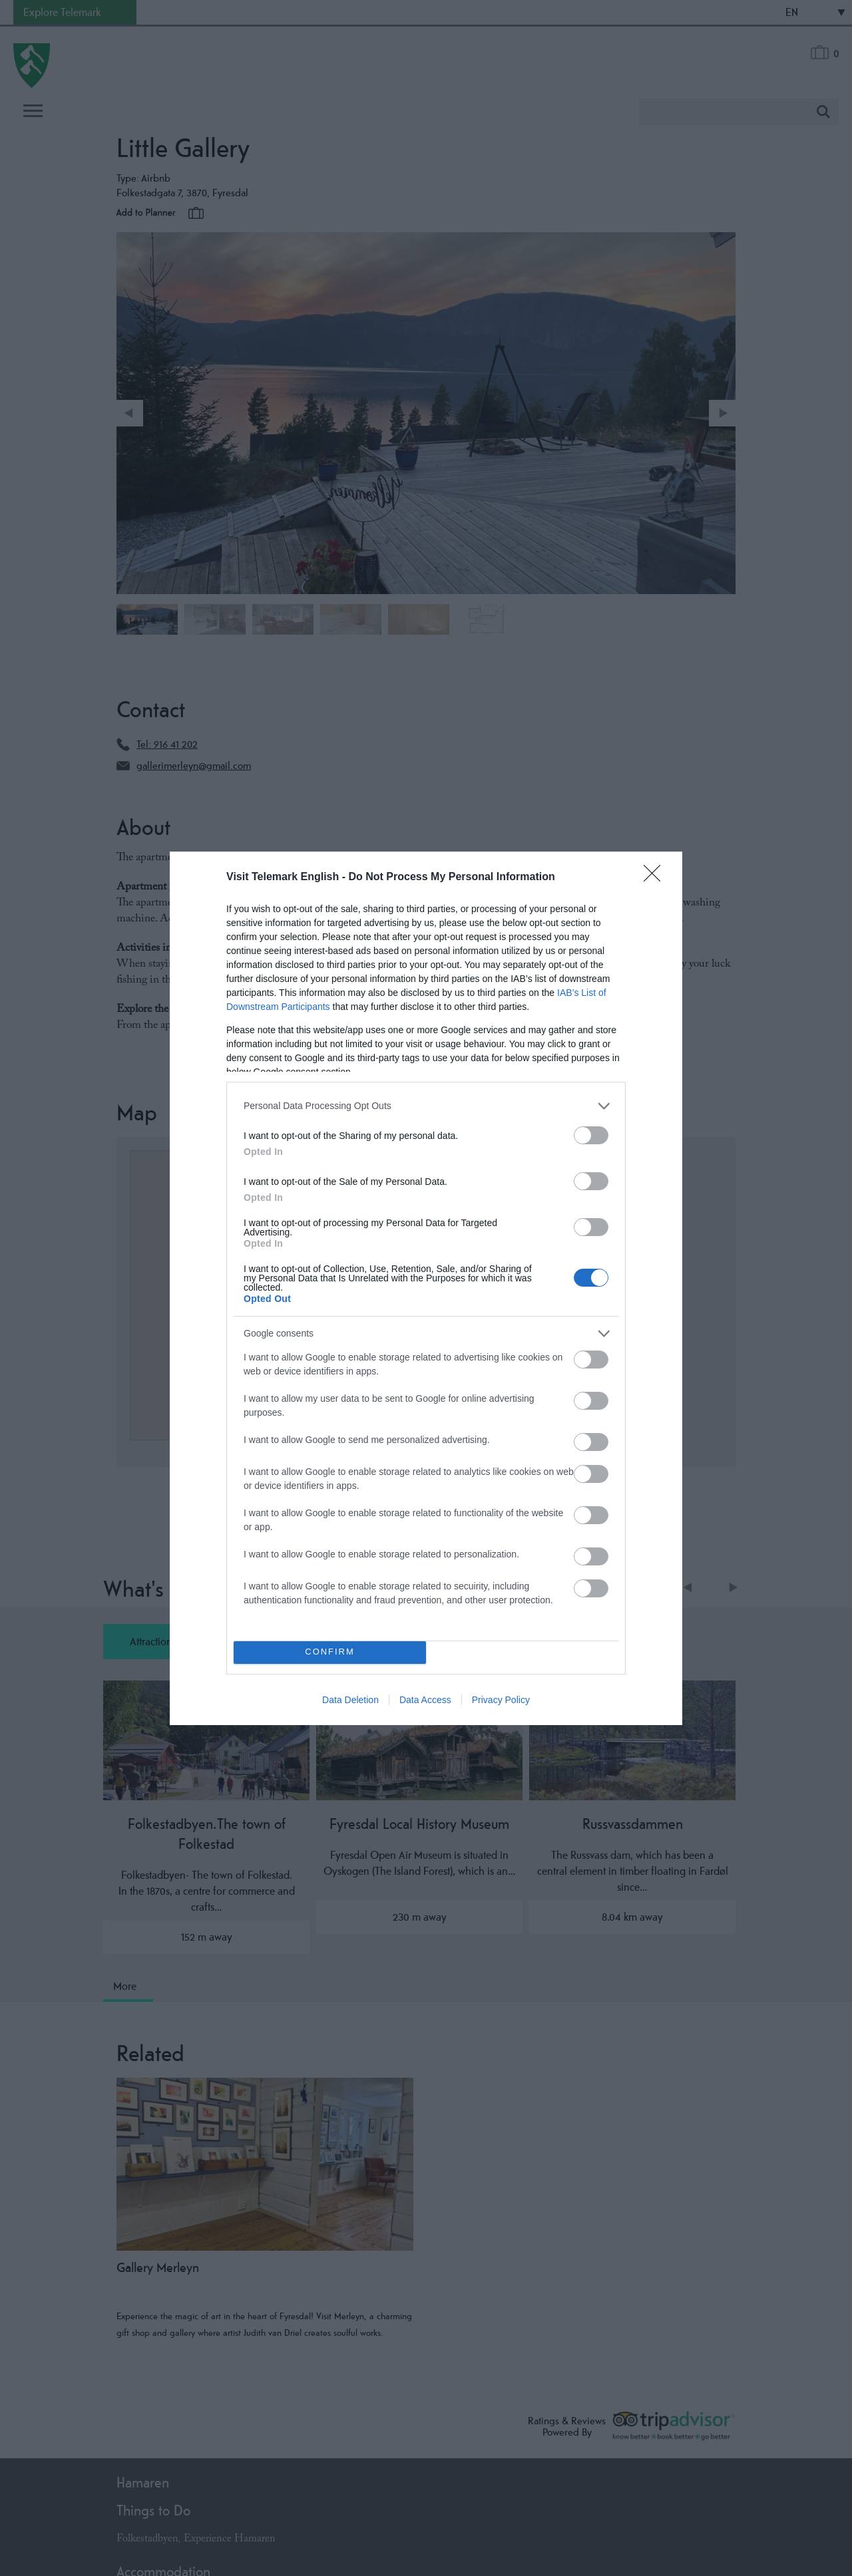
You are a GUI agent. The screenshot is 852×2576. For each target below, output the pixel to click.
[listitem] (426, 1106)
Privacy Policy (501, 1699)
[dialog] (426, 1288)
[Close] (656, 877)
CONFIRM (330, 1652)
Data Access (425, 1699)
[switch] (591, 1135)
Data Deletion (350, 1699)
